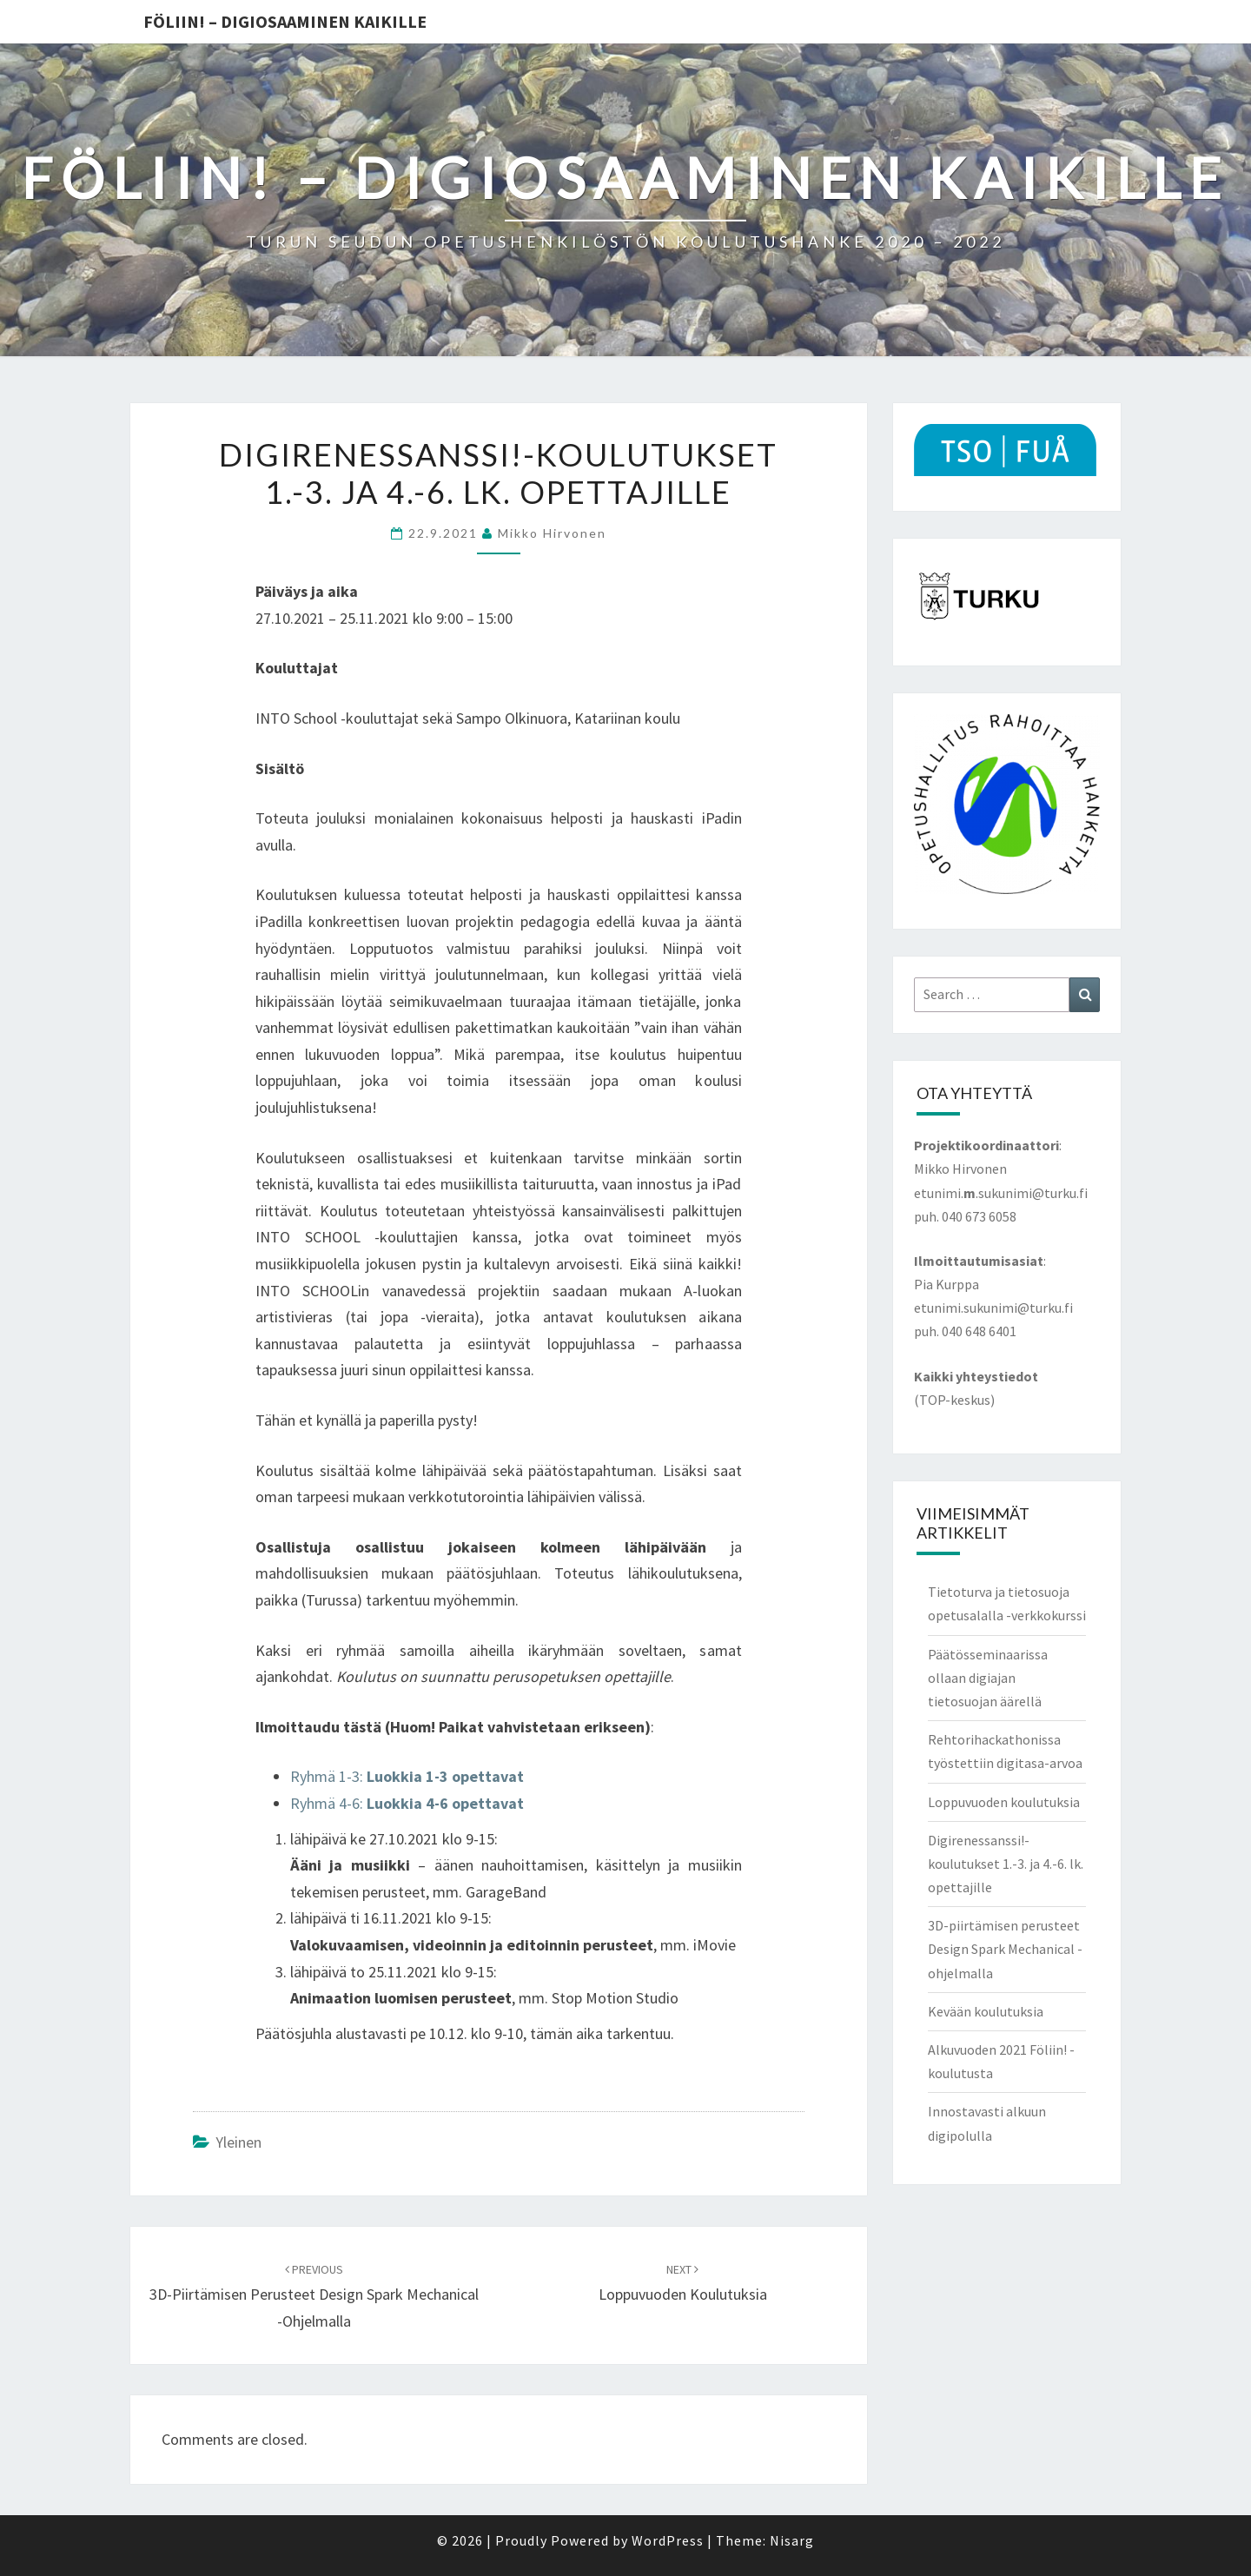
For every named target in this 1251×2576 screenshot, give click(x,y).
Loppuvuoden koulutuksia (1004, 1802)
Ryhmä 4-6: (407, 1803)
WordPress (668, 2540)
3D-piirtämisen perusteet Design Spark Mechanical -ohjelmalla (314, 2296)
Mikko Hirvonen (552, 533)
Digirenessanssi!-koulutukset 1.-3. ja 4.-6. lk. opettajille (1005, 1863)
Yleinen (238, 2142)
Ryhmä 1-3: (408, 1776)
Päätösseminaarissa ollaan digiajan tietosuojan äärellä (988, 1678)
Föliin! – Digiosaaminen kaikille (285, 21)
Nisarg (792, 2540)
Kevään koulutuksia (985, 2011)
